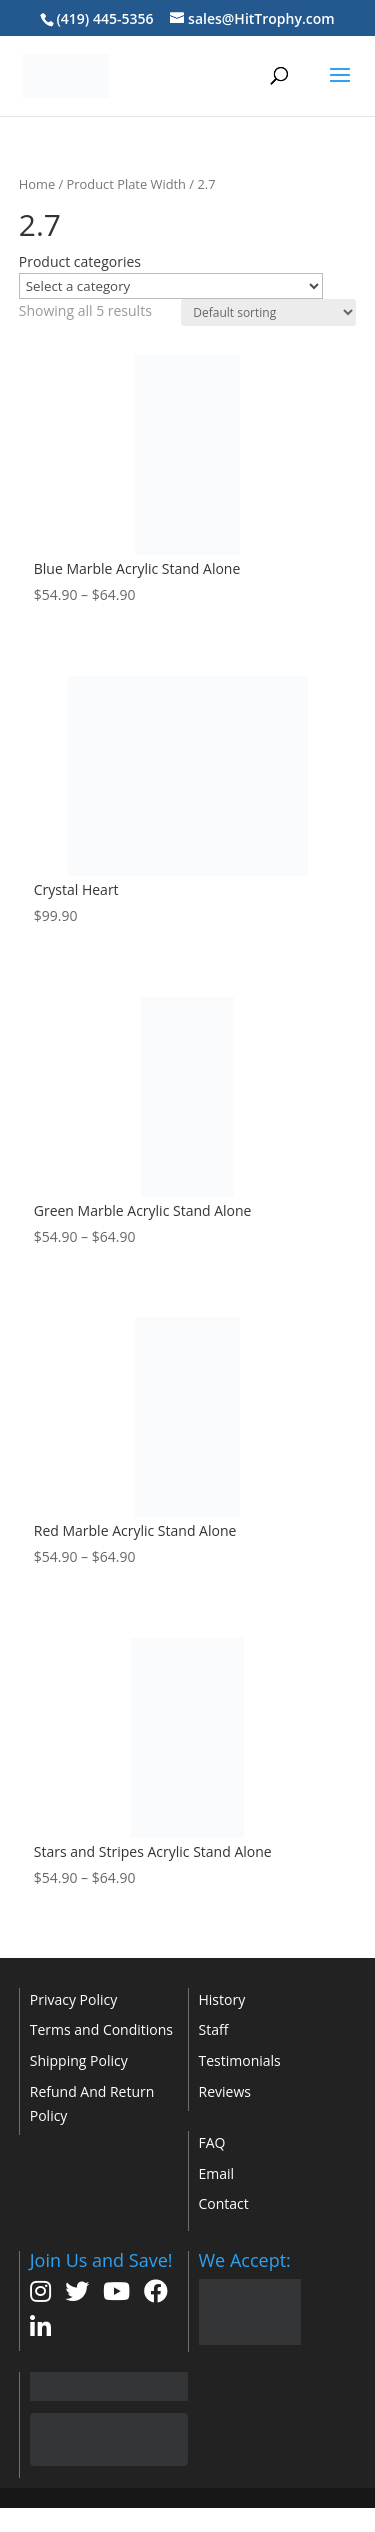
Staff (214, 2029)
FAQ (212, 2142)
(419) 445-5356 (104, 18)
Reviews (225, 2091)
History (222, 1999)
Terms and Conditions (101, 2029)
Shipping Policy (79, 2060)
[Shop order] (268, 312)
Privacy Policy (73, 1999)
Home (37, 184)
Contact (224, 2203)
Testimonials (240, 2060)
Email (217, 2173)
